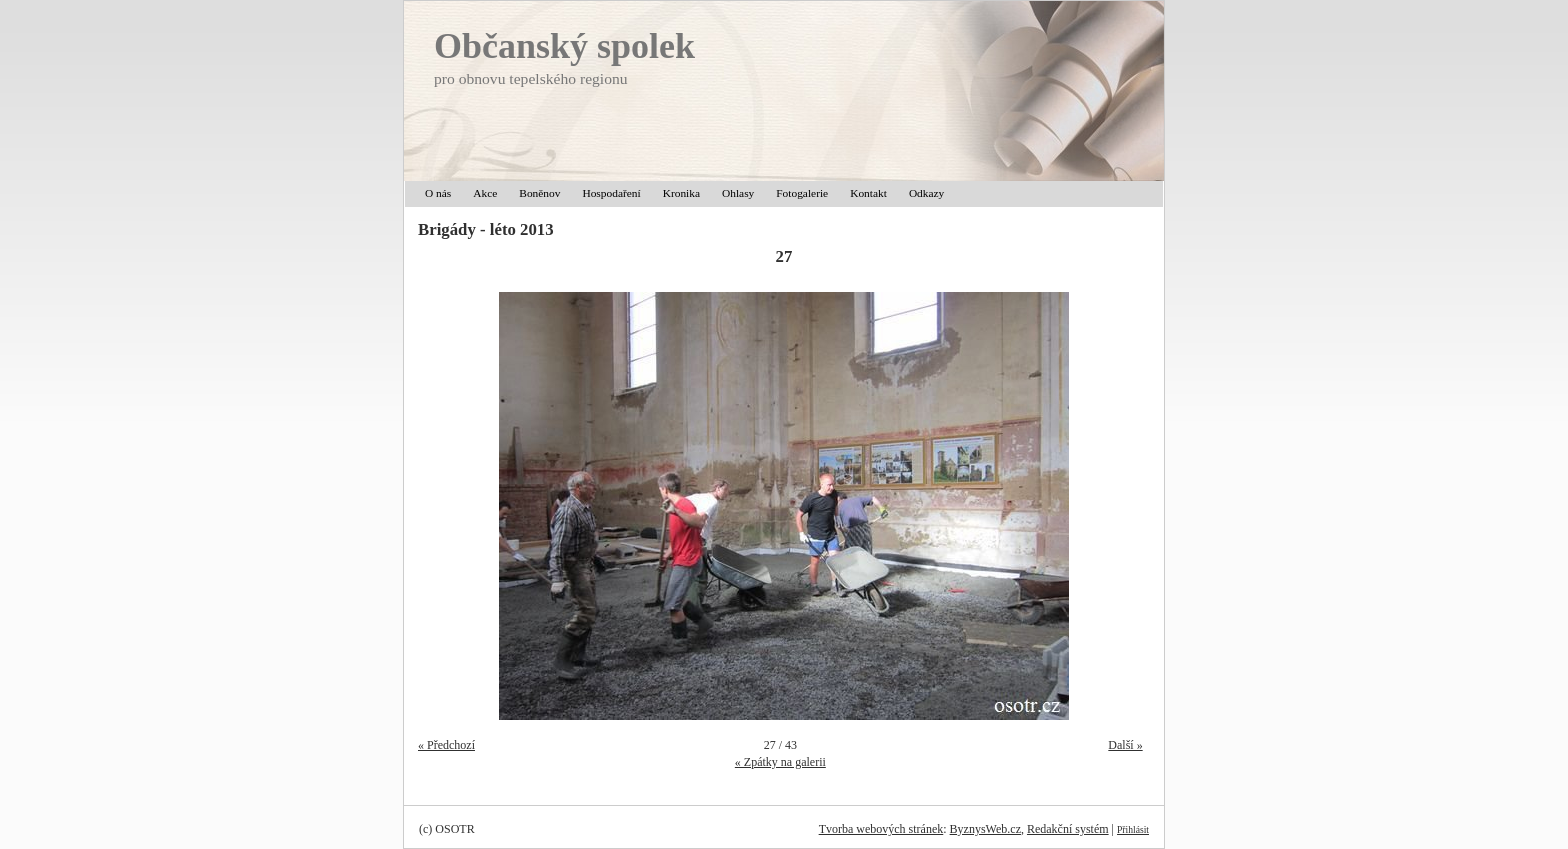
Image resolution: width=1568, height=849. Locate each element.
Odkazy (926, 193)
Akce (485, 193)
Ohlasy (738, 193)
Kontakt (868, 193)
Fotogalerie (802, 193)
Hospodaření (611, 193)
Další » (1125, 745)
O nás (438, 193)
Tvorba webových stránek (881, 829)
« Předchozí (446, 745)
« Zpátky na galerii (780, 762)
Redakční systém (1068, 829)
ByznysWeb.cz (985, 829)
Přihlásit (1133, 829)
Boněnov (539, 193)
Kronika (681, 193)
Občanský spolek (564, 46)
